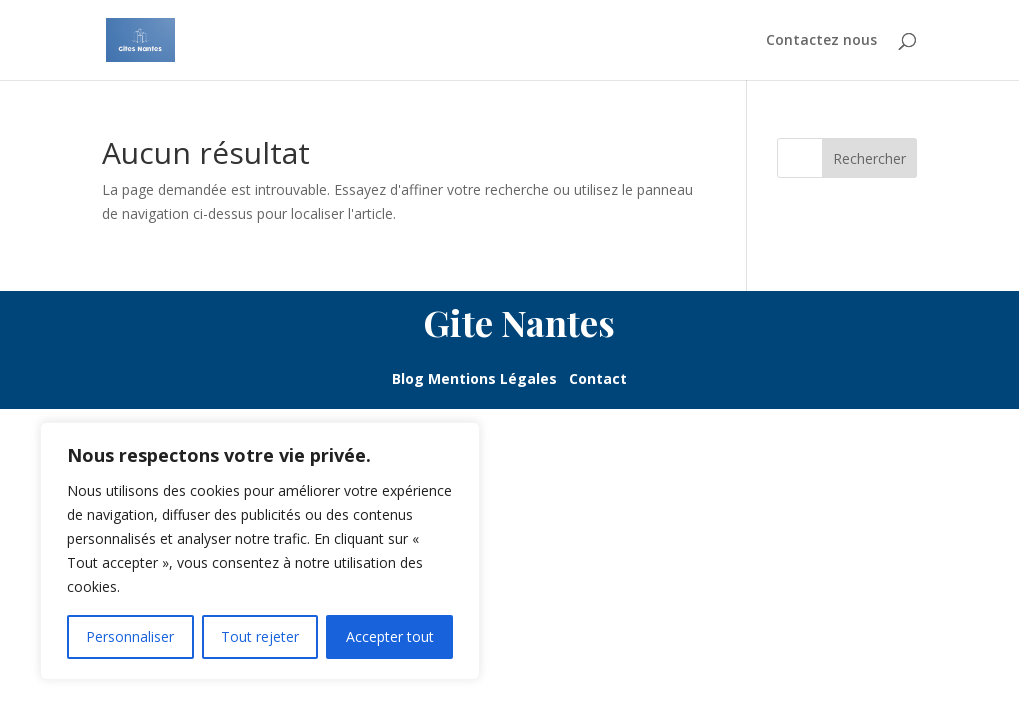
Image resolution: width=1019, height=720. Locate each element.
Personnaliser (130, 636)
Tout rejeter (260, 636)
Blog (410, 378)
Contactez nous (821, 41)
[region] (260, 551)
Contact (598, 378)
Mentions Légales (498, 378)
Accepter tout (390, 636)
